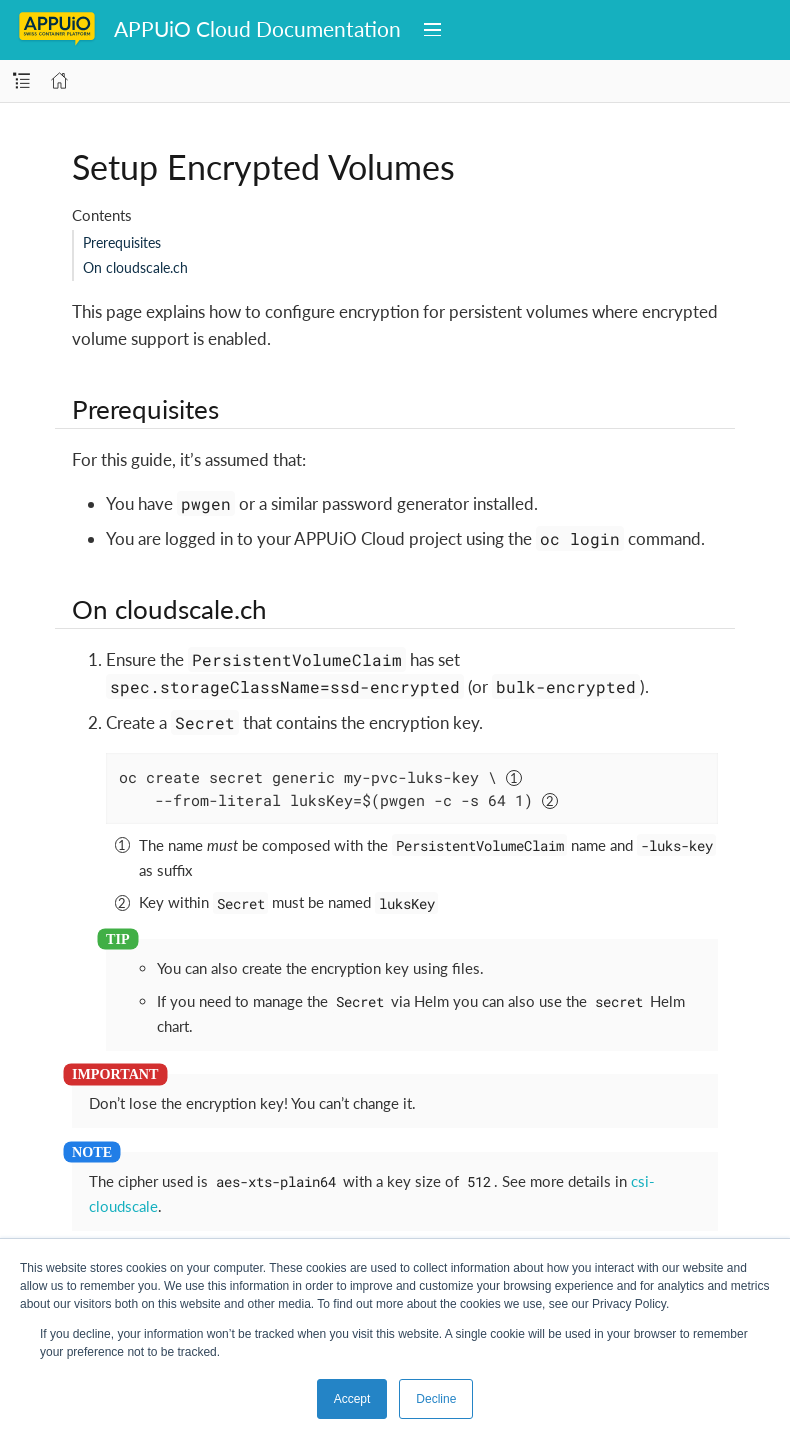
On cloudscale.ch (135, 267)
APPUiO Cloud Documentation (257, 29)
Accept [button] (352, 1399)
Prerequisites (122, 242)
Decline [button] (436, 1399)
